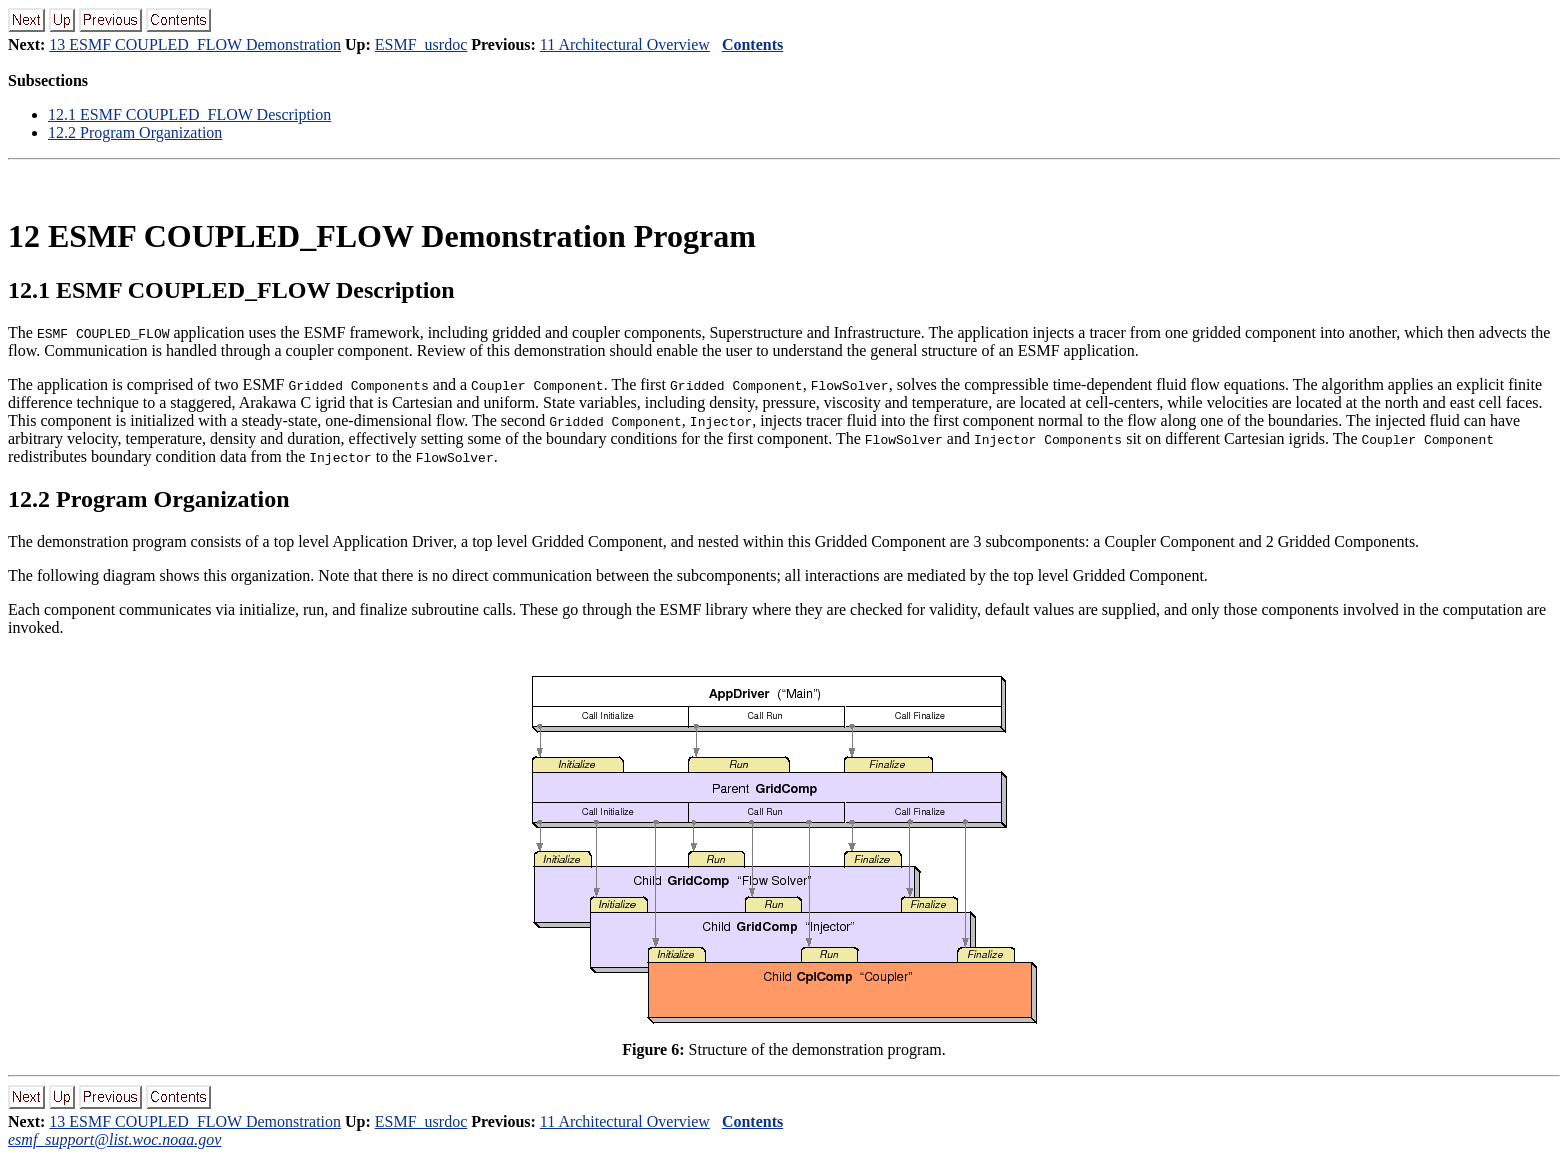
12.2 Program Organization (135, 132)
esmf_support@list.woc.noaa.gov (114, 1139)
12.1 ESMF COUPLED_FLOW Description (189, 114)
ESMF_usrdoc (421, 44)
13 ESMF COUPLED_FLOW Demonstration (195, 44)
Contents (752, 44)
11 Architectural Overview (625, 44)
